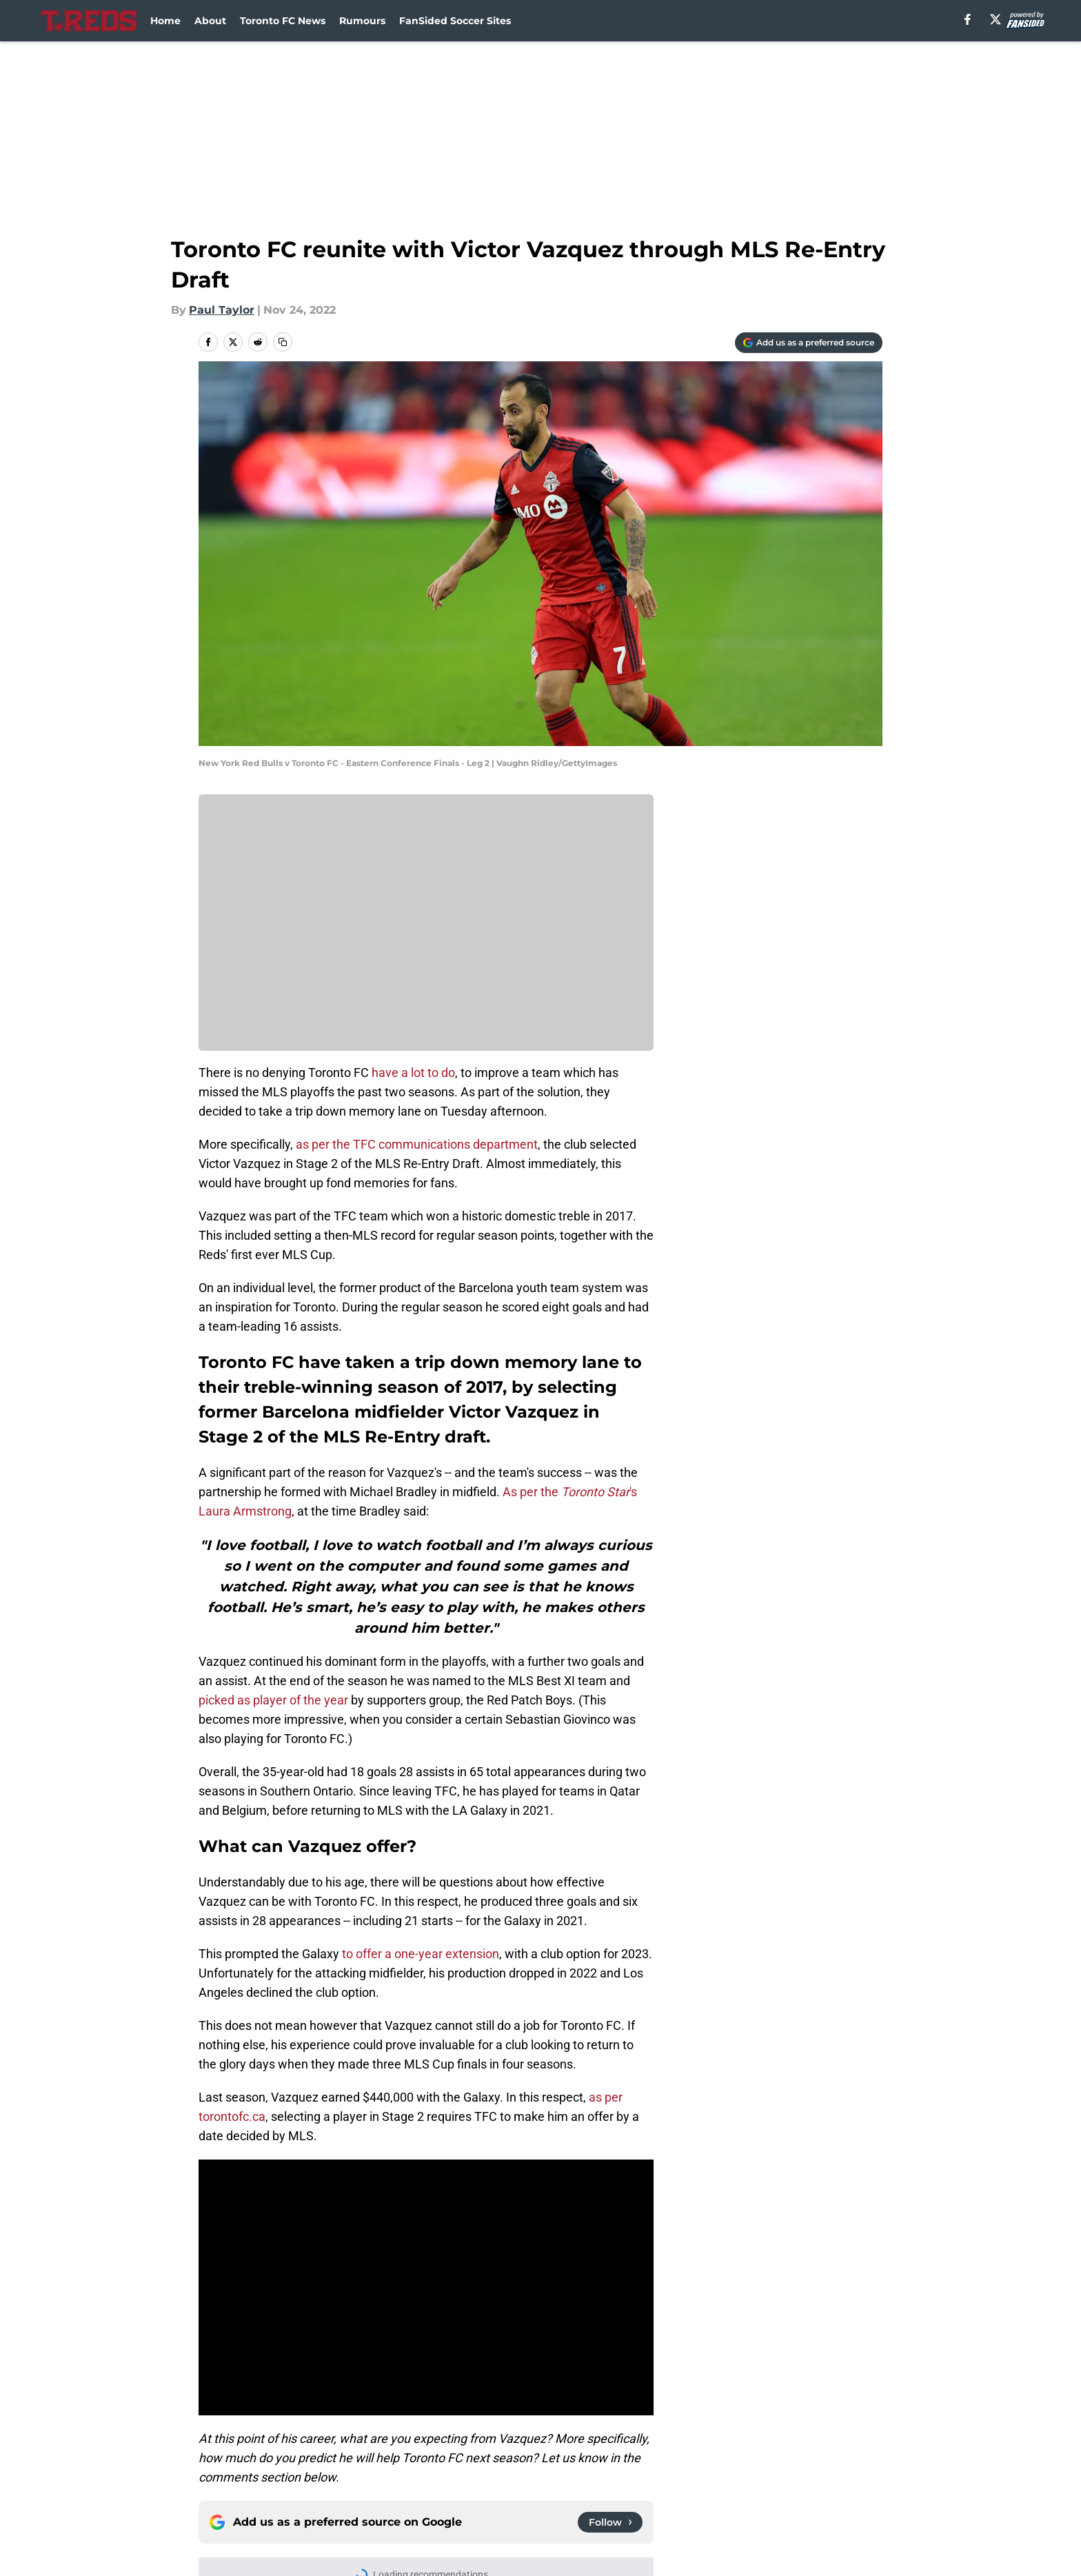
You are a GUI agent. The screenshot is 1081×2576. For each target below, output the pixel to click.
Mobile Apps (843, 2450)
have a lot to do (413, 1072)
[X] (995, 19)
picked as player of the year (273, 1700)
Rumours (362, 20)
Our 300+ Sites (701, 2450)
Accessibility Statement (411, 2501)
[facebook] (967, 19)
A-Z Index (557, 2501)
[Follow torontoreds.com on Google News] (610, 2252)
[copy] (282, 342)
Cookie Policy (845, 2475)
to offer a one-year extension (420, 1953)
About (210, 20)
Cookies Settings (707, 2501)
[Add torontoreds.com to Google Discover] (808, 342)
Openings (372, 2450)
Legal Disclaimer (245, 2501)
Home (165, 20)
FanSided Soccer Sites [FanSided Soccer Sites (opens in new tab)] (455, 20)
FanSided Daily (240, 2475)
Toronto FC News (282, 20)
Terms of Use (697, 2475)
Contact (552, 2450)
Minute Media (125, 2538)
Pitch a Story (380, 2475)
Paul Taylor (221, 309)
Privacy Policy (568, 2475)
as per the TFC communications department (417, 1144)
